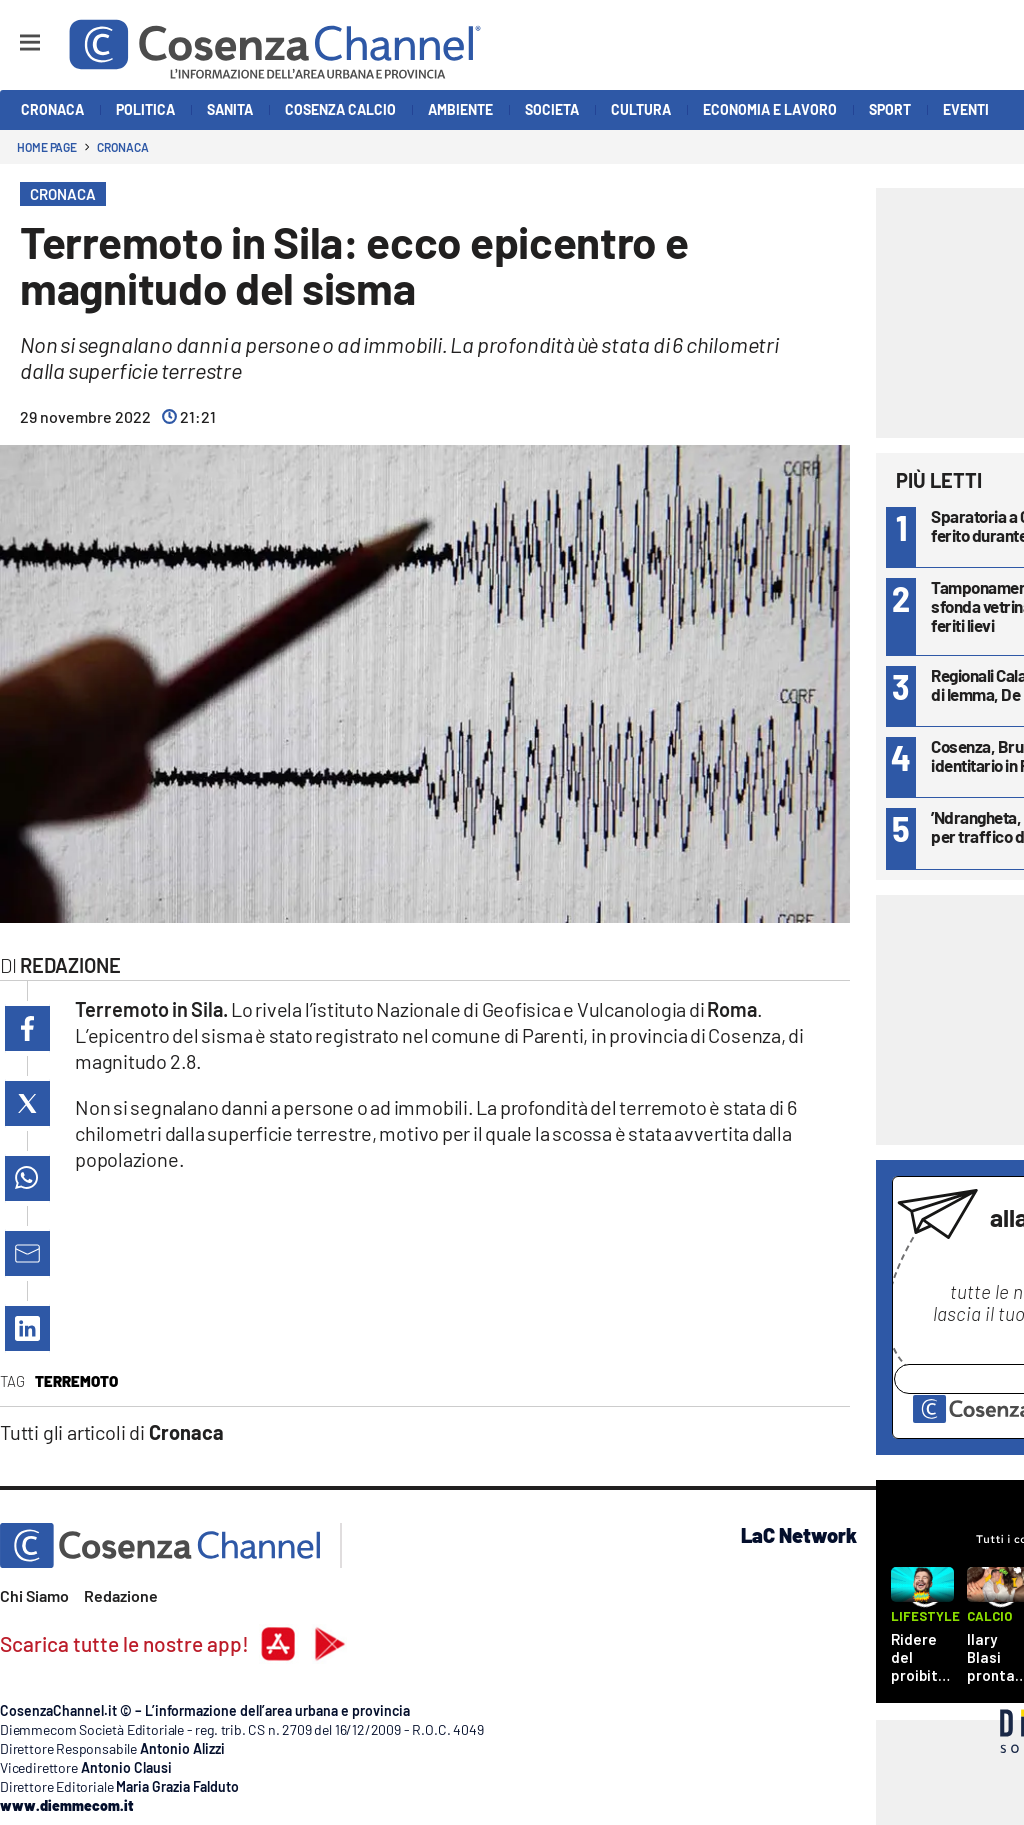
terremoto (76, 1381)
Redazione (121, 1595)
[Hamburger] (11, 33)
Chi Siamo (34, 1595)
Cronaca (122, 147)
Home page (47, 147)
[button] (27, 1028)
